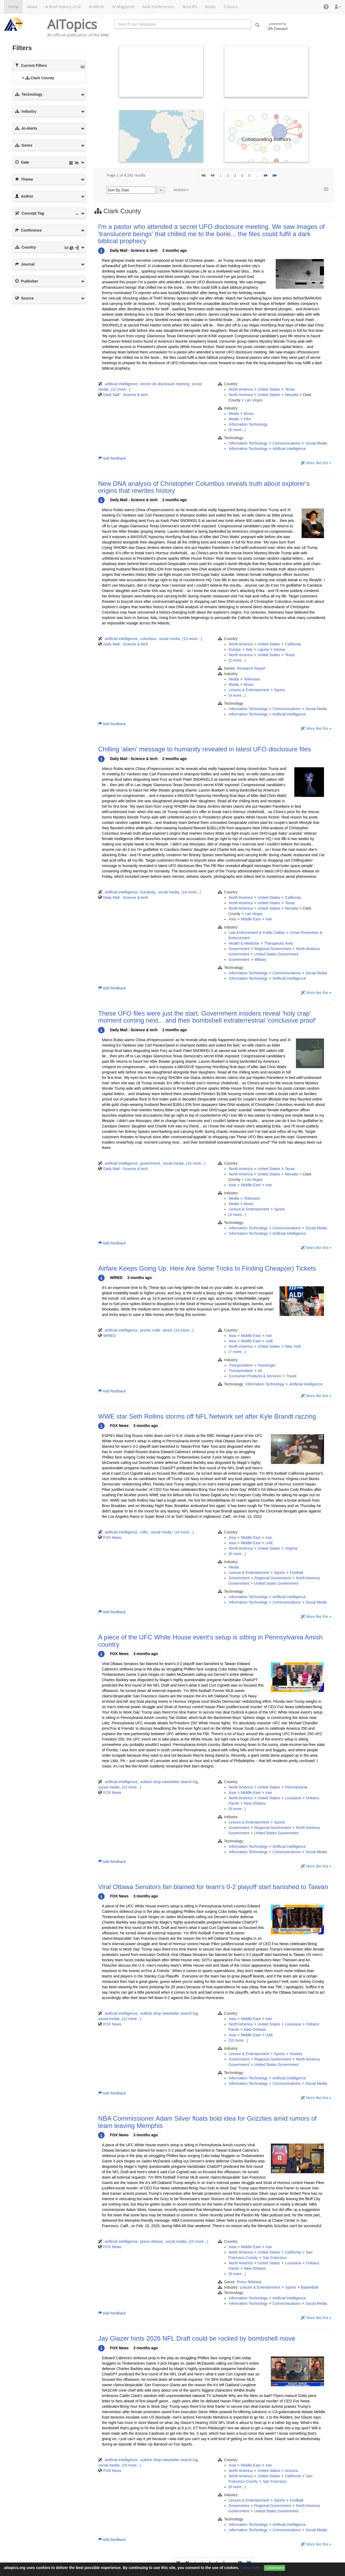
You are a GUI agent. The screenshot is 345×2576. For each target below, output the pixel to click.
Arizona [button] (291, 2470)
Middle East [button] (251, 919)
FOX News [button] (112, 1537)
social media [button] (169, 639)
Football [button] (296, 1572)
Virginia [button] (291, 1548)
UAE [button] (269, 1341)
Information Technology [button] (248, 424)
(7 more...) (237, 1352)
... (257, 175)
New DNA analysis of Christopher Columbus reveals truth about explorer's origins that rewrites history (204, 487)
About (32, 6)
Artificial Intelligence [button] (289, 448)
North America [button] (241, 389)
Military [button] (260, 959)
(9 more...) (237, 1809)
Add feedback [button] (112, 458)
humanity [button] (148, 892)
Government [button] (239, 949)
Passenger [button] (267, 1365)
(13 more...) (192, 639)
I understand (274, 2568)
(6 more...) (237, 430)
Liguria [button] (263, 649)
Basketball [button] (309, 2287)
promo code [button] (150, 1330)
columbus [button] (148, 639)
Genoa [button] (279, 649)
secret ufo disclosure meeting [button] (164, 384)
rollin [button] (144, 1532)
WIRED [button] (109, 1335)
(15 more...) (198, 2241)
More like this (316, 463)
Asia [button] (232, 919)
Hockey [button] (296, 2054)
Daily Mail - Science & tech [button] (125, 395)
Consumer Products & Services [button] (255, 1376)
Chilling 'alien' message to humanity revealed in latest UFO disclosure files (204, 749)
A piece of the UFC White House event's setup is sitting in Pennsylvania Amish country (210, 1640)
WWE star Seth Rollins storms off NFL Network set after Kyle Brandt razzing (207, 1416)
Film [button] (247, 419)
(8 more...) (237, 1554)
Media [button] (234, 413)
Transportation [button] (241, 1365)
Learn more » (251, 2567)
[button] (326, 7)
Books (210, 6)
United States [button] (268, 389)
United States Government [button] (276, 954)
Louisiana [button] (293, 1798)
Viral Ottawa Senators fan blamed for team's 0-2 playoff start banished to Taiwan (213, 1886)
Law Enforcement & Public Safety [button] (257, 932)
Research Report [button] (251, 668)
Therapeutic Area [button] (278, 943)
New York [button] (293, 1346)
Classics (231, 6)
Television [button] (252, 679)
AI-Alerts (96, 6)
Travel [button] (291, 1376)
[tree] (49, 78)
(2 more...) (237, 660)
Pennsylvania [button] (296, 1787)
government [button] (150, 1163)
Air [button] (260, 1370)
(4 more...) (237, 695)
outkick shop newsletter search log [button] (169, 1782)
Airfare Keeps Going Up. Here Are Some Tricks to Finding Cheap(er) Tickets (207, 1268)
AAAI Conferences (158, 6)
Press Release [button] (249, 2282)
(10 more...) (238, 2040)
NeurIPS (189, 6)
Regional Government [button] (272, 949)
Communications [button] (286, 443)
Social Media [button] (316, 443)
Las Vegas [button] (254, 400)
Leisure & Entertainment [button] (249, 690)
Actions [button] (181, 190)
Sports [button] (279, 690)
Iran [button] (268, 919)
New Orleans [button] (255, 1803)
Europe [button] (235, 649)
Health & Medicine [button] (244, 943)
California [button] (293, 644)
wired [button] (167, 1330)
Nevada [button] (291, 395)
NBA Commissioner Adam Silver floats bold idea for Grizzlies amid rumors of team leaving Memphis (207, 2122)
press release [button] (151, 2241)
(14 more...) (191, 892)
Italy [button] (249, 649)
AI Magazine (123, 6)
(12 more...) (120, 389)
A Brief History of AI (63, 6)
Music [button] (249, 413)
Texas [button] (290, 389)
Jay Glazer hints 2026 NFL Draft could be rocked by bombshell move (196, 2338)
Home (13, 6)
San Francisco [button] (275, 2257)
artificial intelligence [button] (121, 384)
